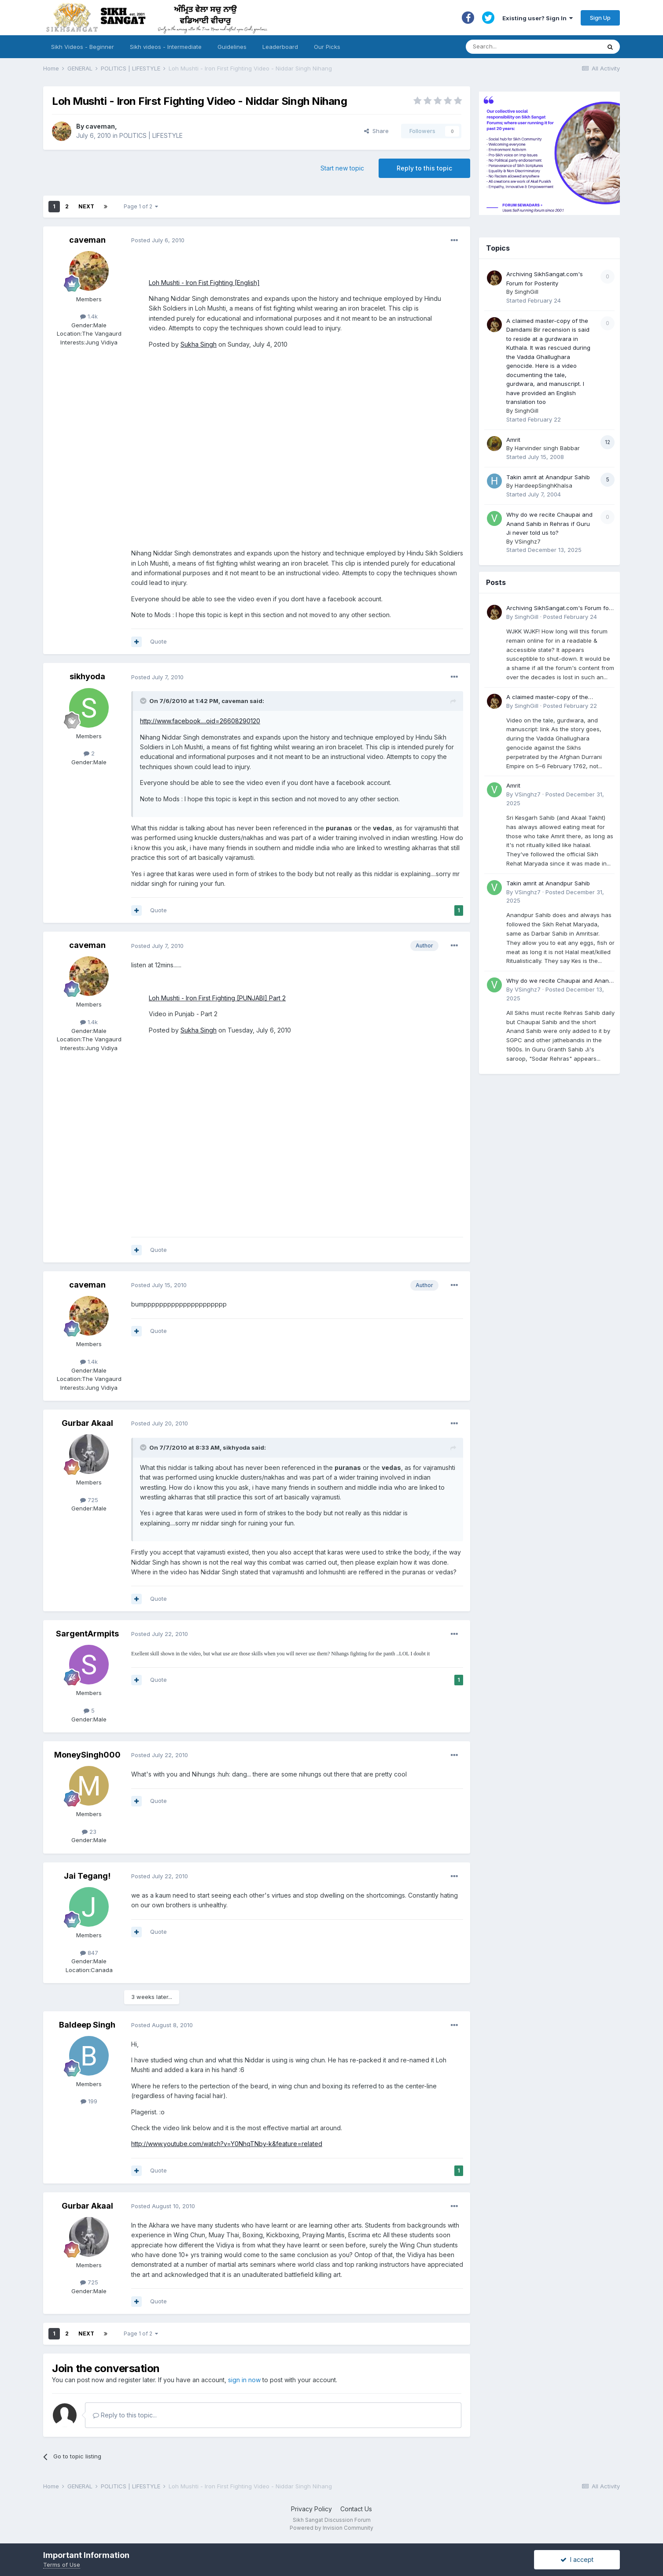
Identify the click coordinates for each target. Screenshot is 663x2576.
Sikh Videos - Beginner (82, 46)
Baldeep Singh (87, 2024)
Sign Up (600, 17)
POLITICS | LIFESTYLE (151, 135)
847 (89, 1952)
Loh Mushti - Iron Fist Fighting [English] (204, 282)
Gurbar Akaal (87, 1423)
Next (86, 206)
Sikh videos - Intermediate (166, 46)
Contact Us (356, 2509)
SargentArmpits (87, 1633)
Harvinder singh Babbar (547, 448)
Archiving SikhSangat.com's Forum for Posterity (558, 608)
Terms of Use (61, 2564)
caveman (100, 126)
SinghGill (526, 291)
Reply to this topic (424, 168)
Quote (158, 641)
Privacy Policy (311, 2509)
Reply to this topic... (125, 2415)
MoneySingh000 (87, 1754)
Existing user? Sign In (537, 18)
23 (89, 1831)
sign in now (244, 2380)
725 (89, 1499)
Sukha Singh (198, 344)
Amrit (513, 439)
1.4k (89, 316)
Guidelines (232, 46)
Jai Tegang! (87, 1875)
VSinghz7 (528, 541)
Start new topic (342, 168)
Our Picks (327, 46)
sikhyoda (87, 676)
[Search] (524, 47)
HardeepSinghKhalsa (543, 485)
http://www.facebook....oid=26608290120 (200, 721)
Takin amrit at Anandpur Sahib (548, 477)
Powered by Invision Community (331, 2527)
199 (89, 2101)
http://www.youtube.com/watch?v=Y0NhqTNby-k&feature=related (226, 2143)
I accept (576, 2559)
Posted (157, 240)
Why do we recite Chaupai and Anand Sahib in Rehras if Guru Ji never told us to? (549, 523)
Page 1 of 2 (141, 206)
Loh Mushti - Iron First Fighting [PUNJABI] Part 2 (217, 998)
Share (376, 130)
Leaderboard (280, 46)
